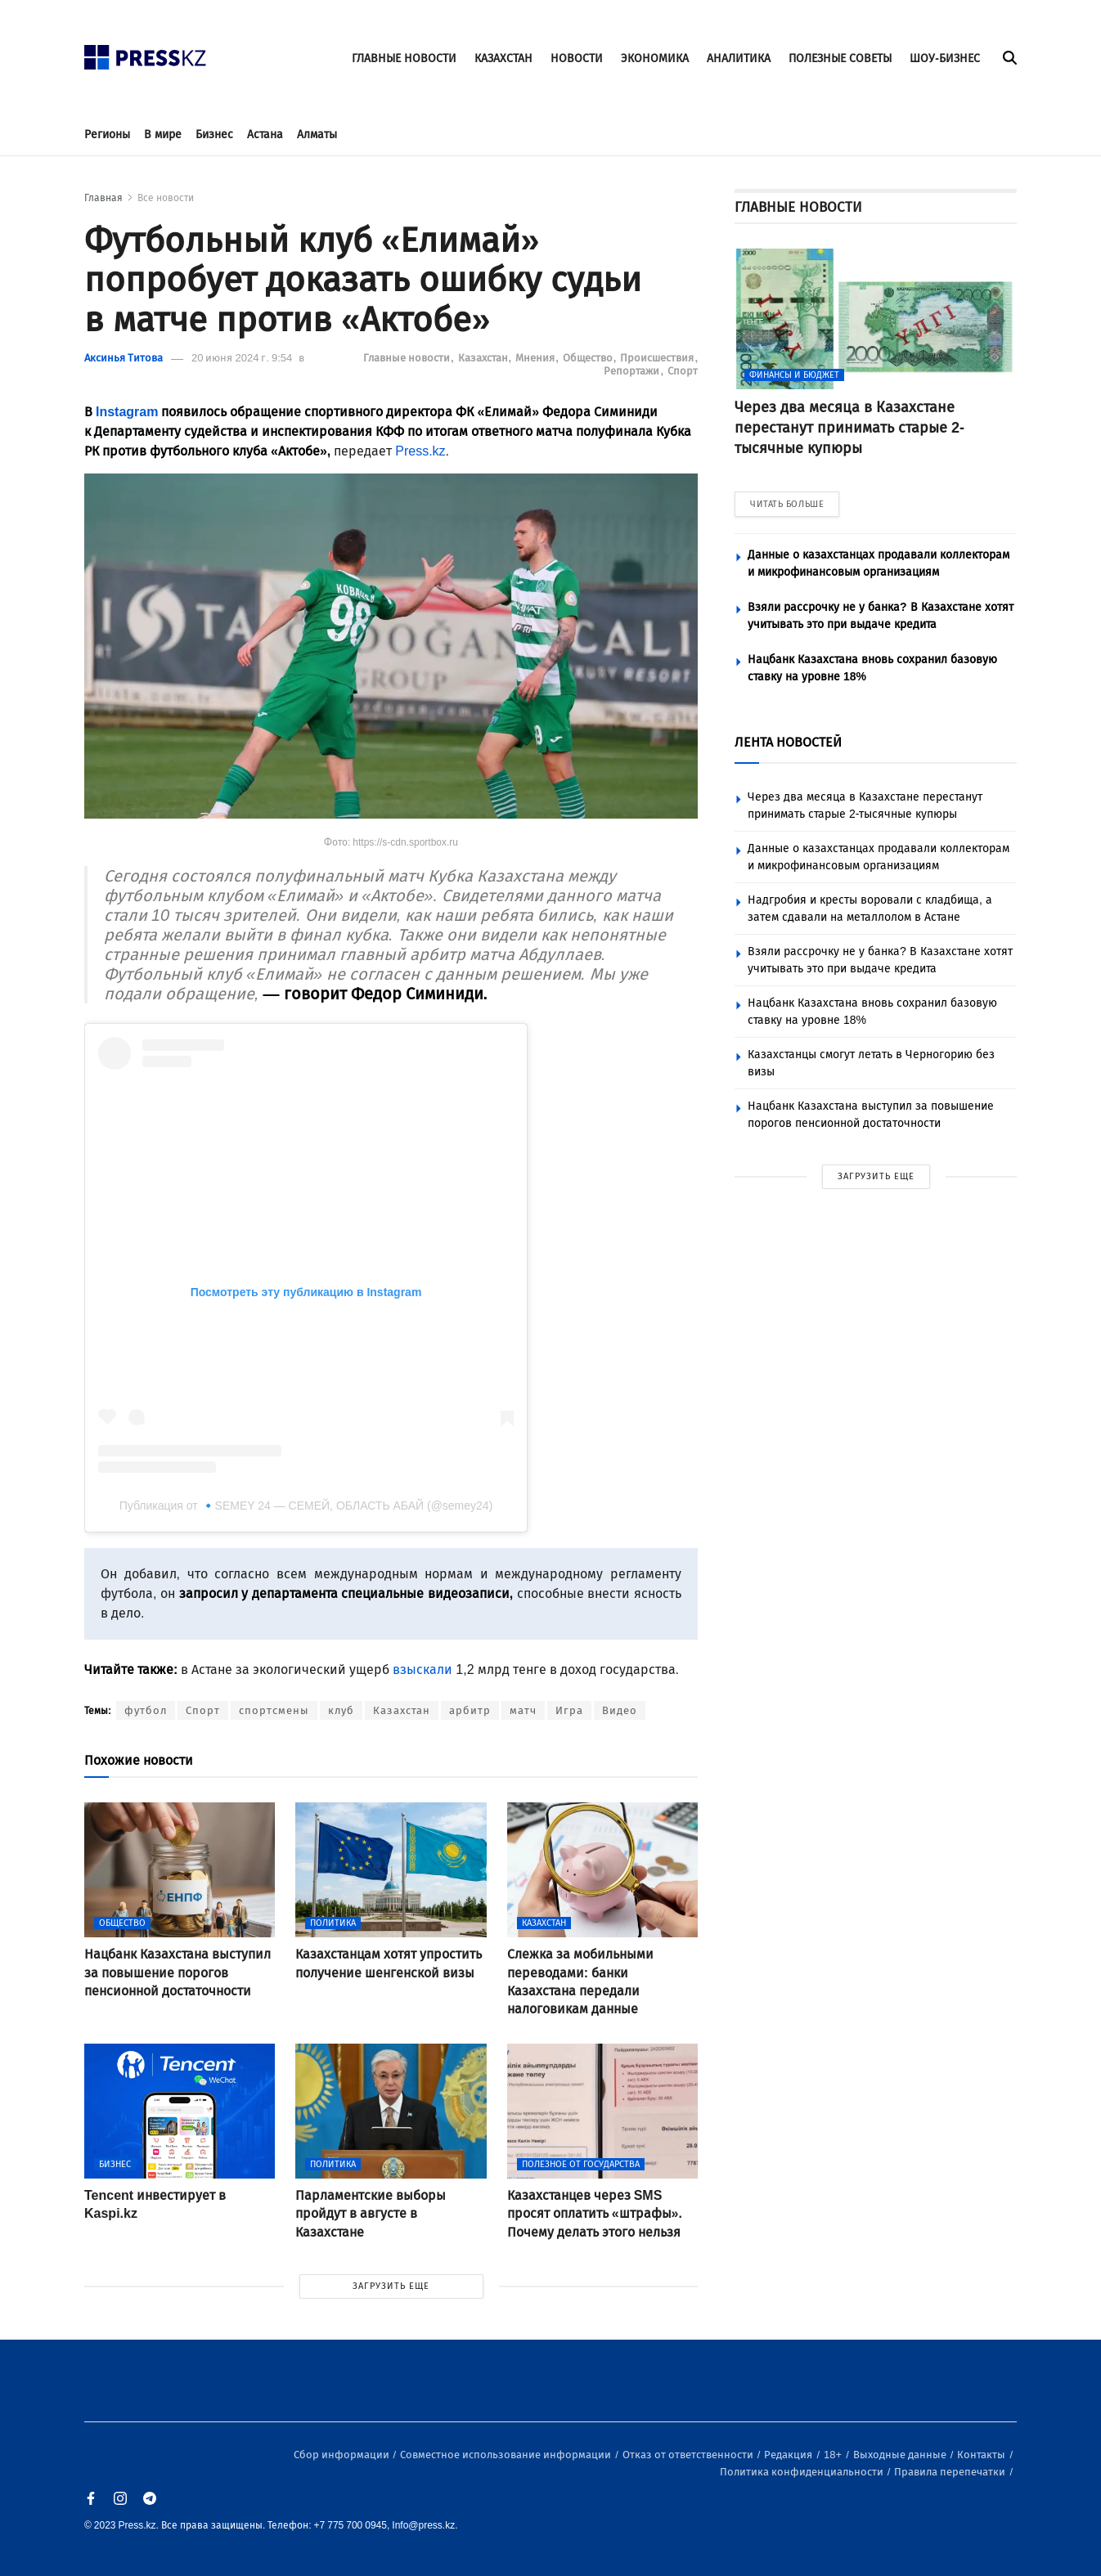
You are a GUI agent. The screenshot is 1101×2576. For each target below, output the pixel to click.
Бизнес (214, 134)
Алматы (317, 134)
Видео (619, 1710)
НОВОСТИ (576, 58)
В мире (163, 134)
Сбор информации (343, 2454)
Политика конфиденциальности (803, 2472)
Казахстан (484, 358)
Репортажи (633, 371)
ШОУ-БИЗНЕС (945, 58)
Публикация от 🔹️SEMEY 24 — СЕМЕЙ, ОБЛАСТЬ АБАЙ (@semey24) (306, 1505)
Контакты (982, 2454)
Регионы (107, 134)
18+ (834, 2454)
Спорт (682, 371)
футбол (145, 1710)
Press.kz (420, 451)
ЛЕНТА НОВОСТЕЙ (788, 742)
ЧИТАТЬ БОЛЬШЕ (787, 504)
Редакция (789, 2454)
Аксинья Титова (123, 358)
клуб (341, 1710)
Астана (265, 134)
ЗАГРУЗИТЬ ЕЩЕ (391, 2286)
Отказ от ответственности (689, 2454)
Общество (589, 358)
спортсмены (274, 1710)
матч (523, 1710)
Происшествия (658, 358)
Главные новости (407, 358)
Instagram (127, 412)
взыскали (422, 1669)
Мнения (536, 358)
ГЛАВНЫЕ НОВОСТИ (404, 58)
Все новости (165, 198)
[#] (145, 53)
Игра (569, 1710)
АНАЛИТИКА (739, 58)
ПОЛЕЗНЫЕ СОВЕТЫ (840, 58)
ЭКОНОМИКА (655, 58)
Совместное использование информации (506, 2454)
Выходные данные (901, 2454)
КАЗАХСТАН (503, 58)
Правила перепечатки (951, 2472)
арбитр (470, 1710)
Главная (103, 198)
